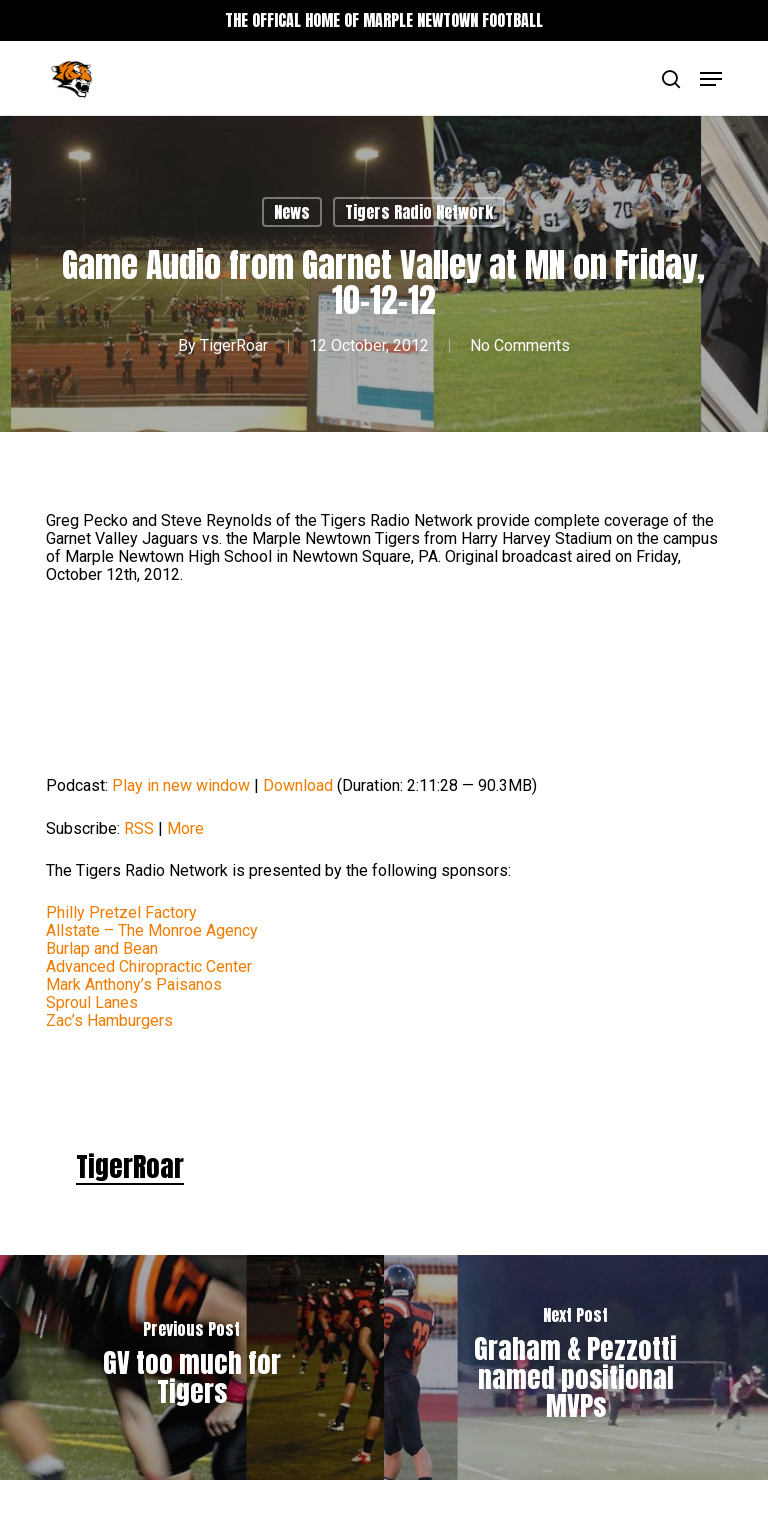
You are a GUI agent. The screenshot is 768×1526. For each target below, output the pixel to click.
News (292, 212)
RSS (139, 828)
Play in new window (181, 785)
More (185, 828)
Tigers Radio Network (419, 212)
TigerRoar (234, 345)
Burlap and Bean (102, 948)
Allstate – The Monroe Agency (152, 930)
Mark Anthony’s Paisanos (134, 984)
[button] (711, 79)
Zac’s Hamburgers (109, 1020)
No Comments (520, 345)
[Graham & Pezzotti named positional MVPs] (576, 1367)
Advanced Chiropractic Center (149, 966)
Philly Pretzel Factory (121, 912)
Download (298, 785)
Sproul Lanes (92, 1002)
